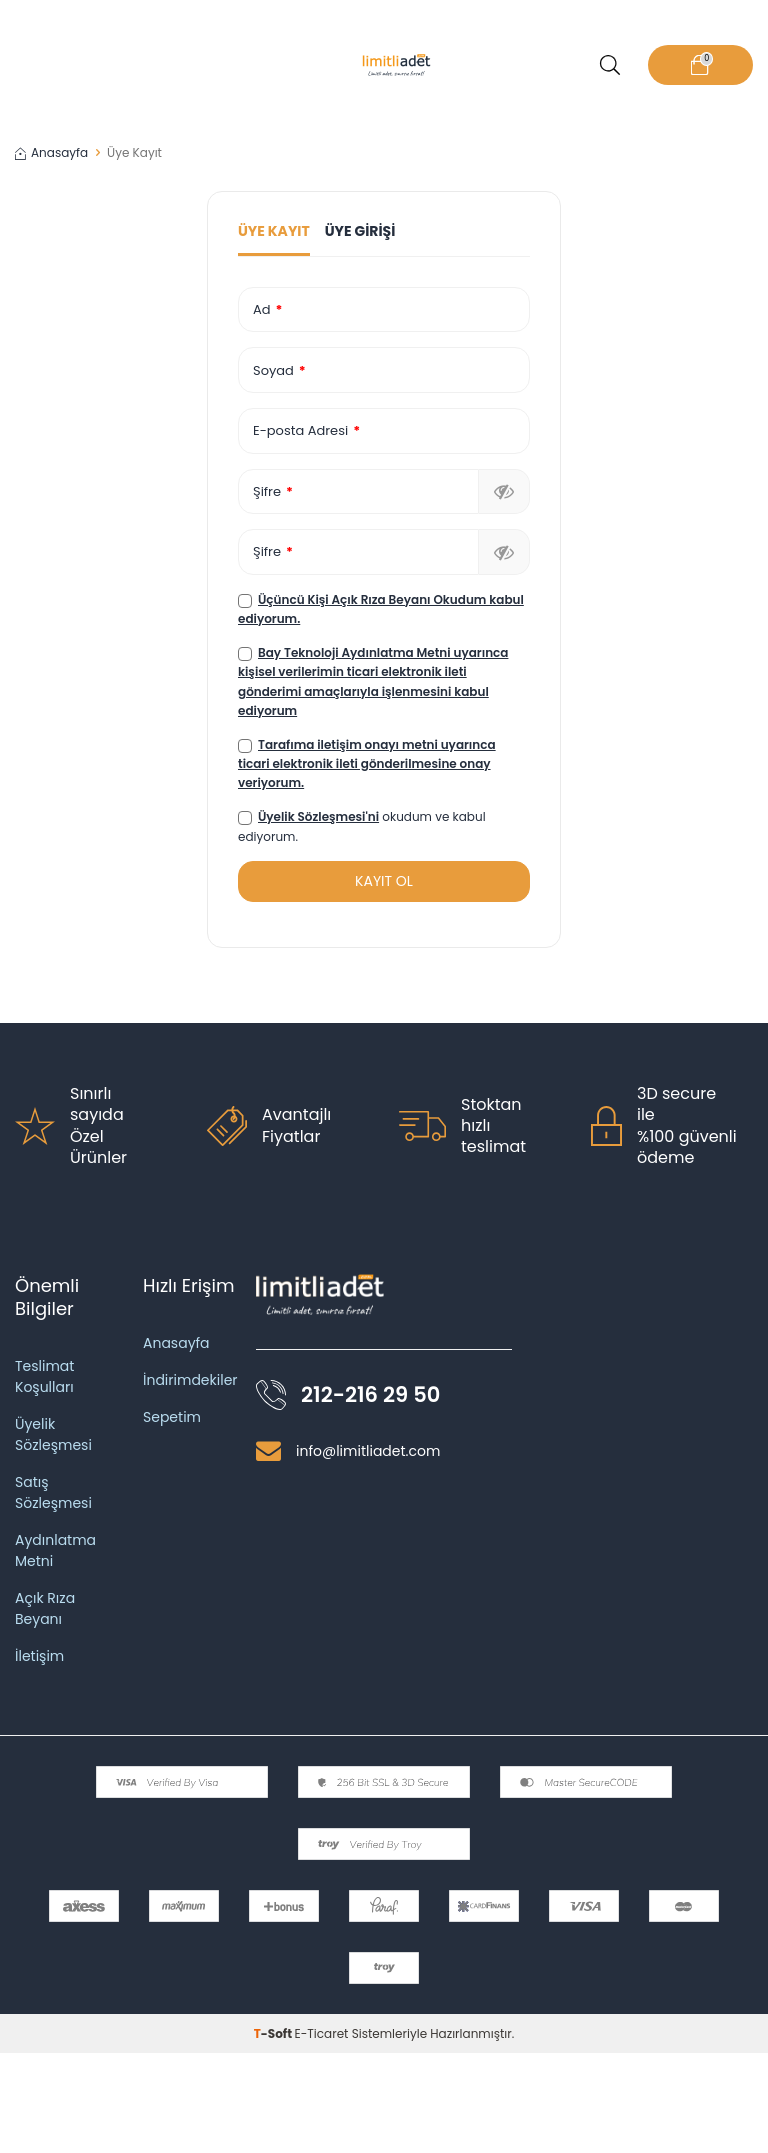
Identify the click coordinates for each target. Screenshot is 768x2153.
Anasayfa (51, 153)
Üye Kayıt (274, 231)
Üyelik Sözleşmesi (53, 1434)
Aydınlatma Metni (55, 1550)
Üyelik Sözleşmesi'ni (318, 816)
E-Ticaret (322, 2033)
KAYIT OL (384, 881)
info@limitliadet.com (368, 1451)
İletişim (39, 1656)
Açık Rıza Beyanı (45, 1608)
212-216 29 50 (370, 1394)
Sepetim (172, 1417)
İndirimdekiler (190, 1380)
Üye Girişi (360, 231)
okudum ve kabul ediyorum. (362, 826)
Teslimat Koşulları (44, 1376)
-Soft (274, 2033)
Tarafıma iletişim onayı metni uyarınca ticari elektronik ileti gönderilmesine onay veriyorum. (367, 763)
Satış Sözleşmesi (53, 1492)
